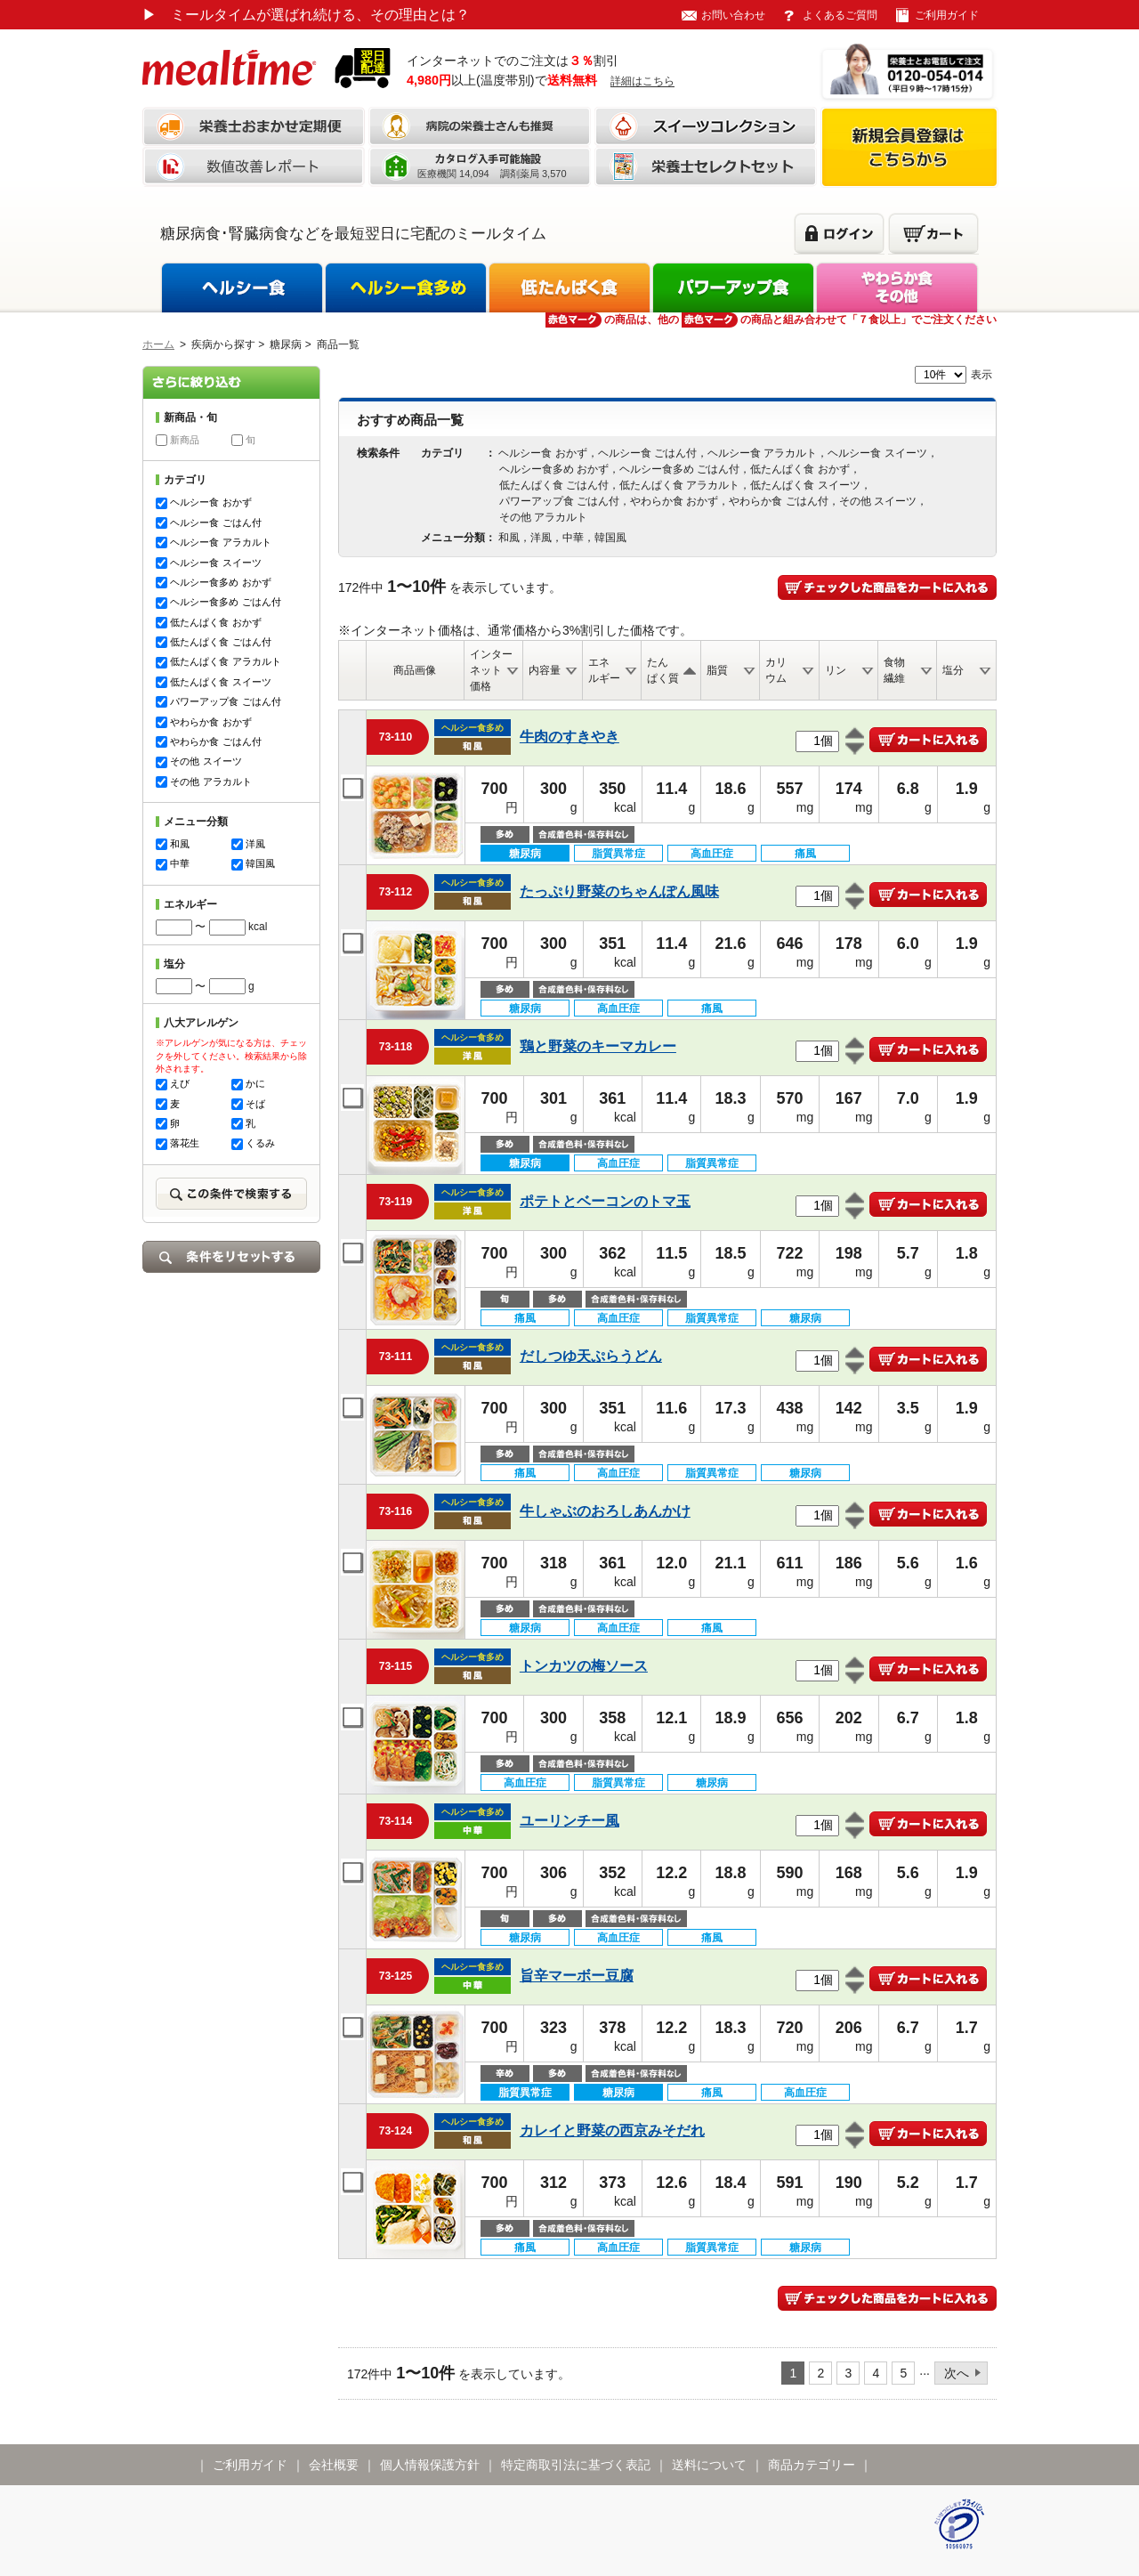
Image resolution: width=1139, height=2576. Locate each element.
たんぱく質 (663, 670)
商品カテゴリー (811, 2465)
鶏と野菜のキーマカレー (598, 1046)
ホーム (158, 344)
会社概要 (334, 2465)
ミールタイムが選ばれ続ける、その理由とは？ (306, 14)
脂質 (717, 670)
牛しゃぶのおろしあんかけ (605, 1511)
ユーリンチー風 (569, 1820)
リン (835, 670)
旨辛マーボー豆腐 (577, 1975)
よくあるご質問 (840, 15)
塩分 (953, 670)
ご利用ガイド (947, 15)
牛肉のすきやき (569, 736)
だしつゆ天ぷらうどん (591, 1356)
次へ (956, 2373)
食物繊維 (894, 670)
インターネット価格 (491, 670)
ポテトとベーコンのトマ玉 (605, 1201)
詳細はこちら (642, 81)
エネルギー (604, 670)
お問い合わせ (733, 15)
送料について (709, 2465)
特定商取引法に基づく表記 (575, 2465)
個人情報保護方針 (430, 2465)
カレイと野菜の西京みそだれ (612, 2130)
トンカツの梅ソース (584, 1665)
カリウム (776, 670)
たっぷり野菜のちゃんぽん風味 (619, 891)
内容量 (545, 670)
